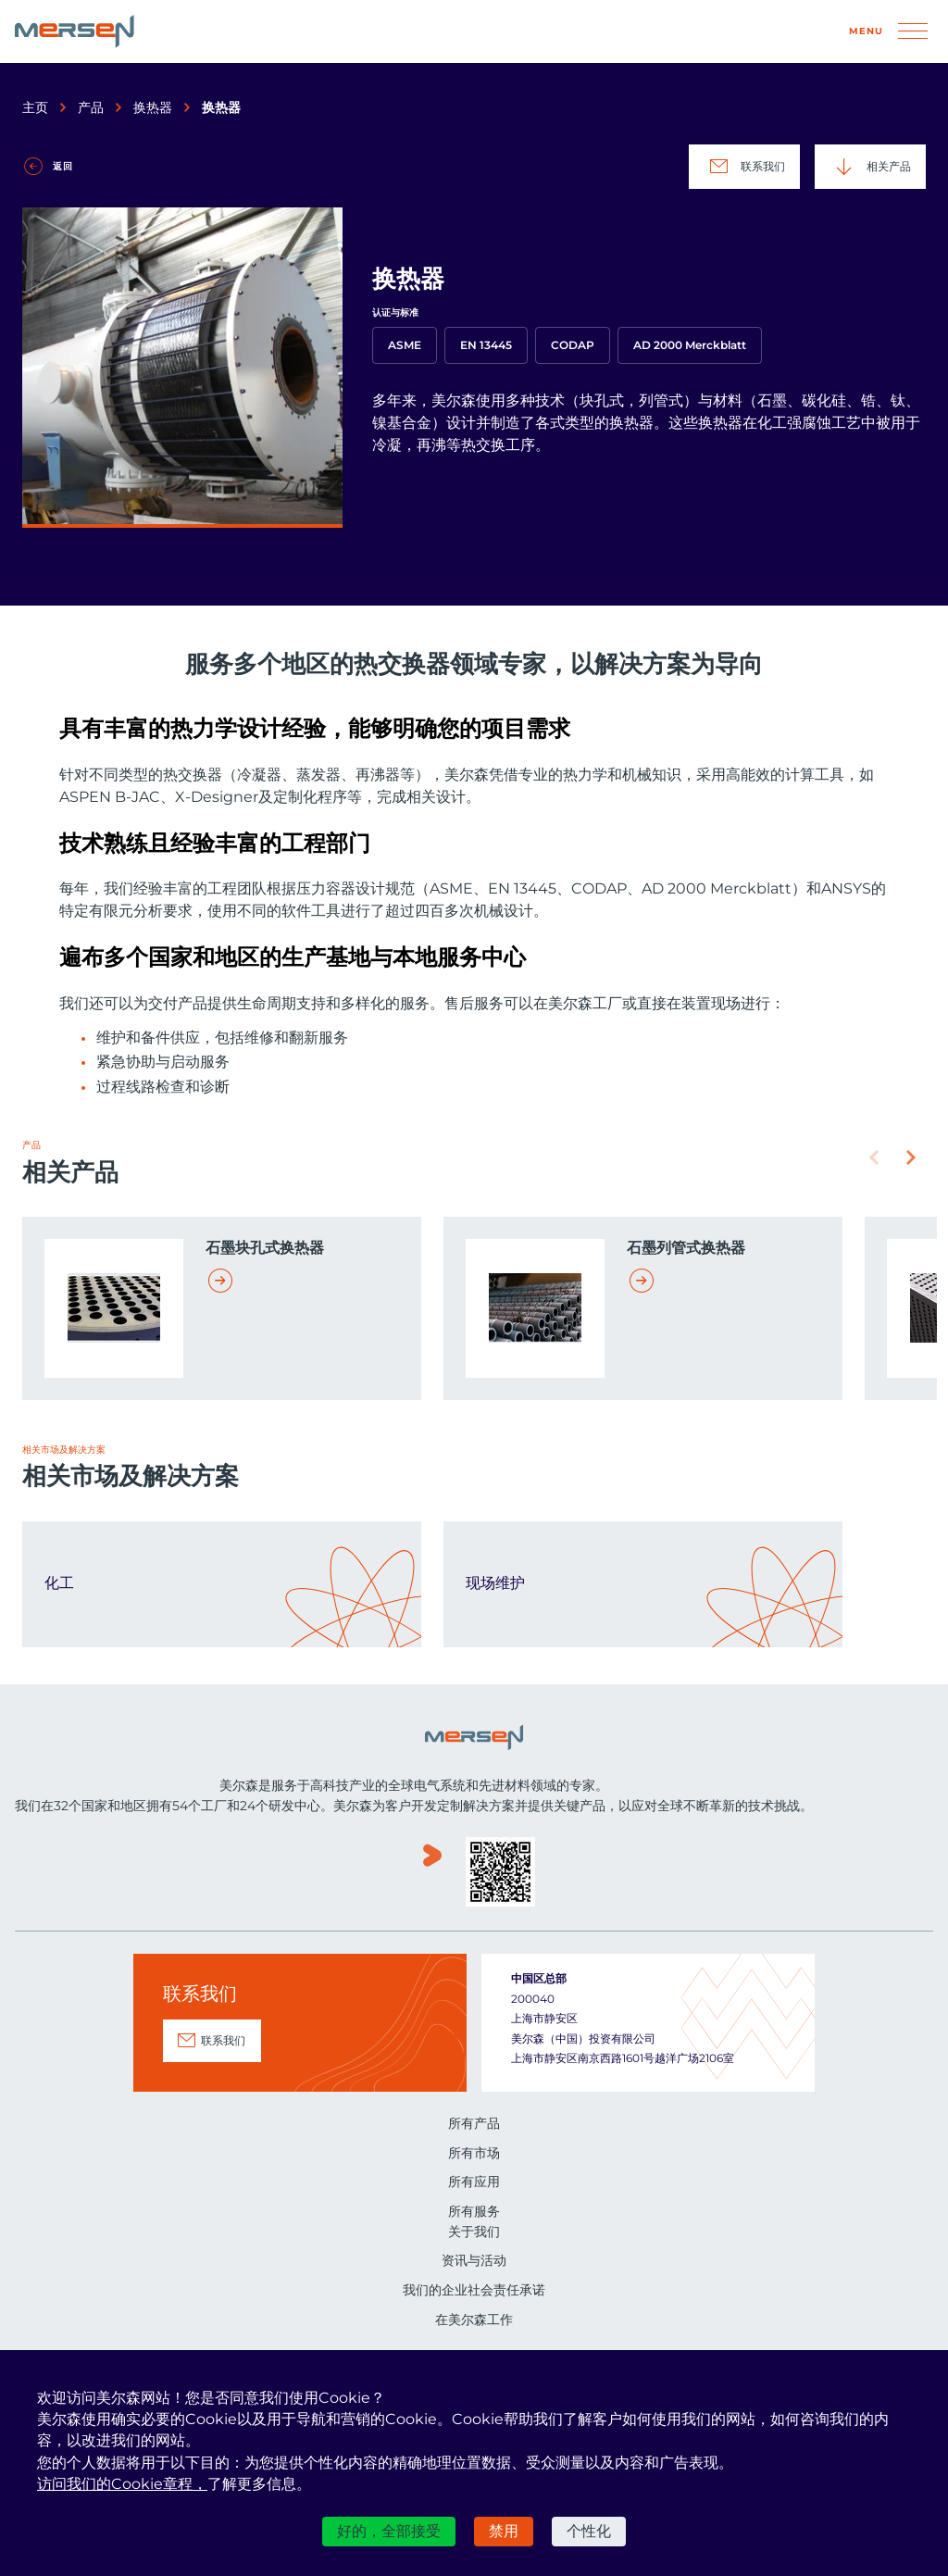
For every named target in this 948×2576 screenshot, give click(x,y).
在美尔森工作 (474, 2319)
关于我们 (474, 2231)
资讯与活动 (474, 2260)
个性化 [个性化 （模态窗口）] (589, 2531)
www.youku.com (432, 1873)
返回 (63, 166)
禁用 (503, 2531)
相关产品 (870, 166)
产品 (91, 107)
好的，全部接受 (389, 2531)
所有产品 (474, 2123)
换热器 (152, 107)
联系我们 (744, 166)
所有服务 (474, 2211)
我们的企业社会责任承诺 (474, 2290)
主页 (35, 107)
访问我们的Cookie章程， (122, 2484)
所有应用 (474, 2181)
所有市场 (474, 2153)
